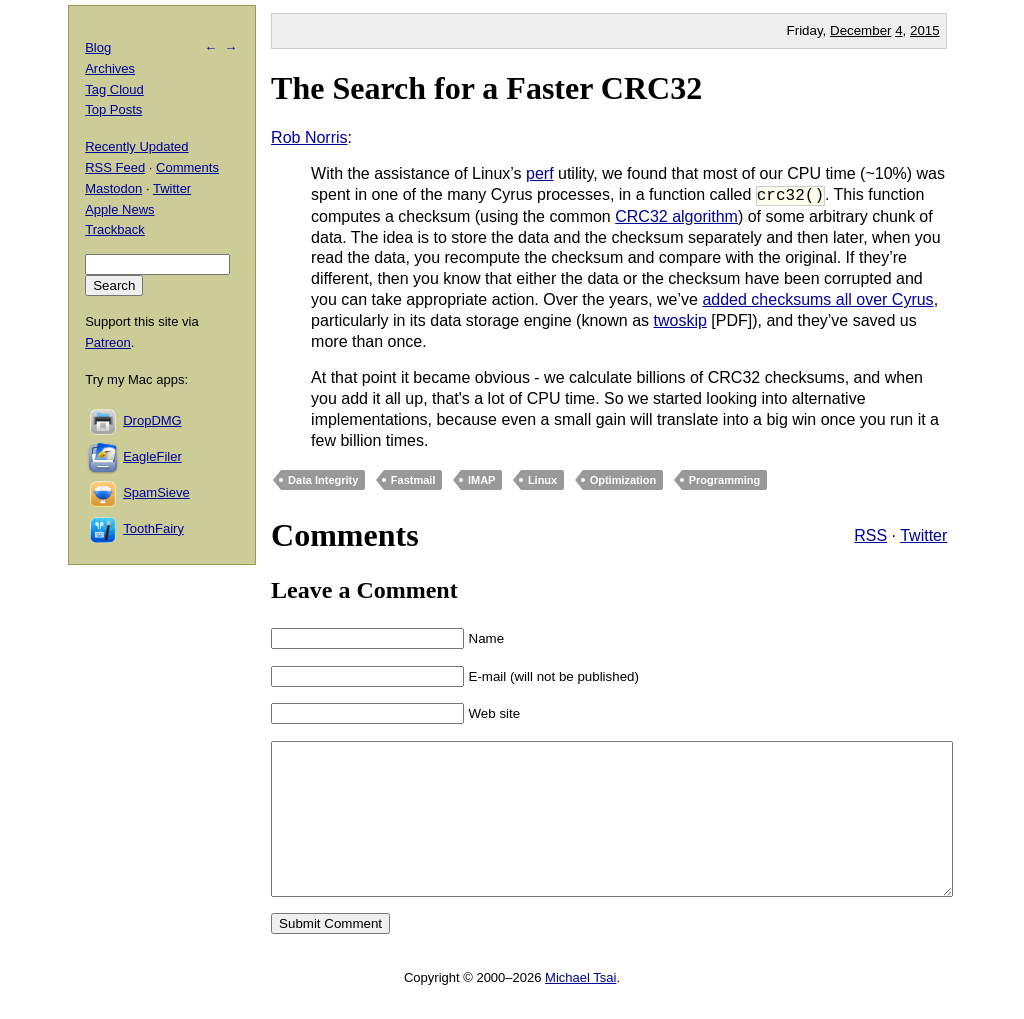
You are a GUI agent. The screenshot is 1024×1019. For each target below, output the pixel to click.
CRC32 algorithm (676, 216)
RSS (870, 535)
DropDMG (152, 420)
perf (540, 173)
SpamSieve (156, 492)
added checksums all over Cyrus (817, 299)
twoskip (679, 320)
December (860, 30)
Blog (98, 47)
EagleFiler (152, 456)
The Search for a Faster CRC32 (486, 88)
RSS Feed (115, 167)
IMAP (482, 480)
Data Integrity (323, 480)
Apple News (119, 209)
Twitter (923, 535)
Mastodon (113, 188)
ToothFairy (153, 528)
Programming (725, 480)
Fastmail (413, 480)
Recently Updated (136, 146)
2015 (925, 30)
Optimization (623, 480)
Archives (110, 68)
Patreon (108, 342)
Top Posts (113, 109)
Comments (187, 167)
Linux (542, 480)
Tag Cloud (114, 89)
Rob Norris (309, 137)
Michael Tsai (580, 1007)
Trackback (114, 229)
